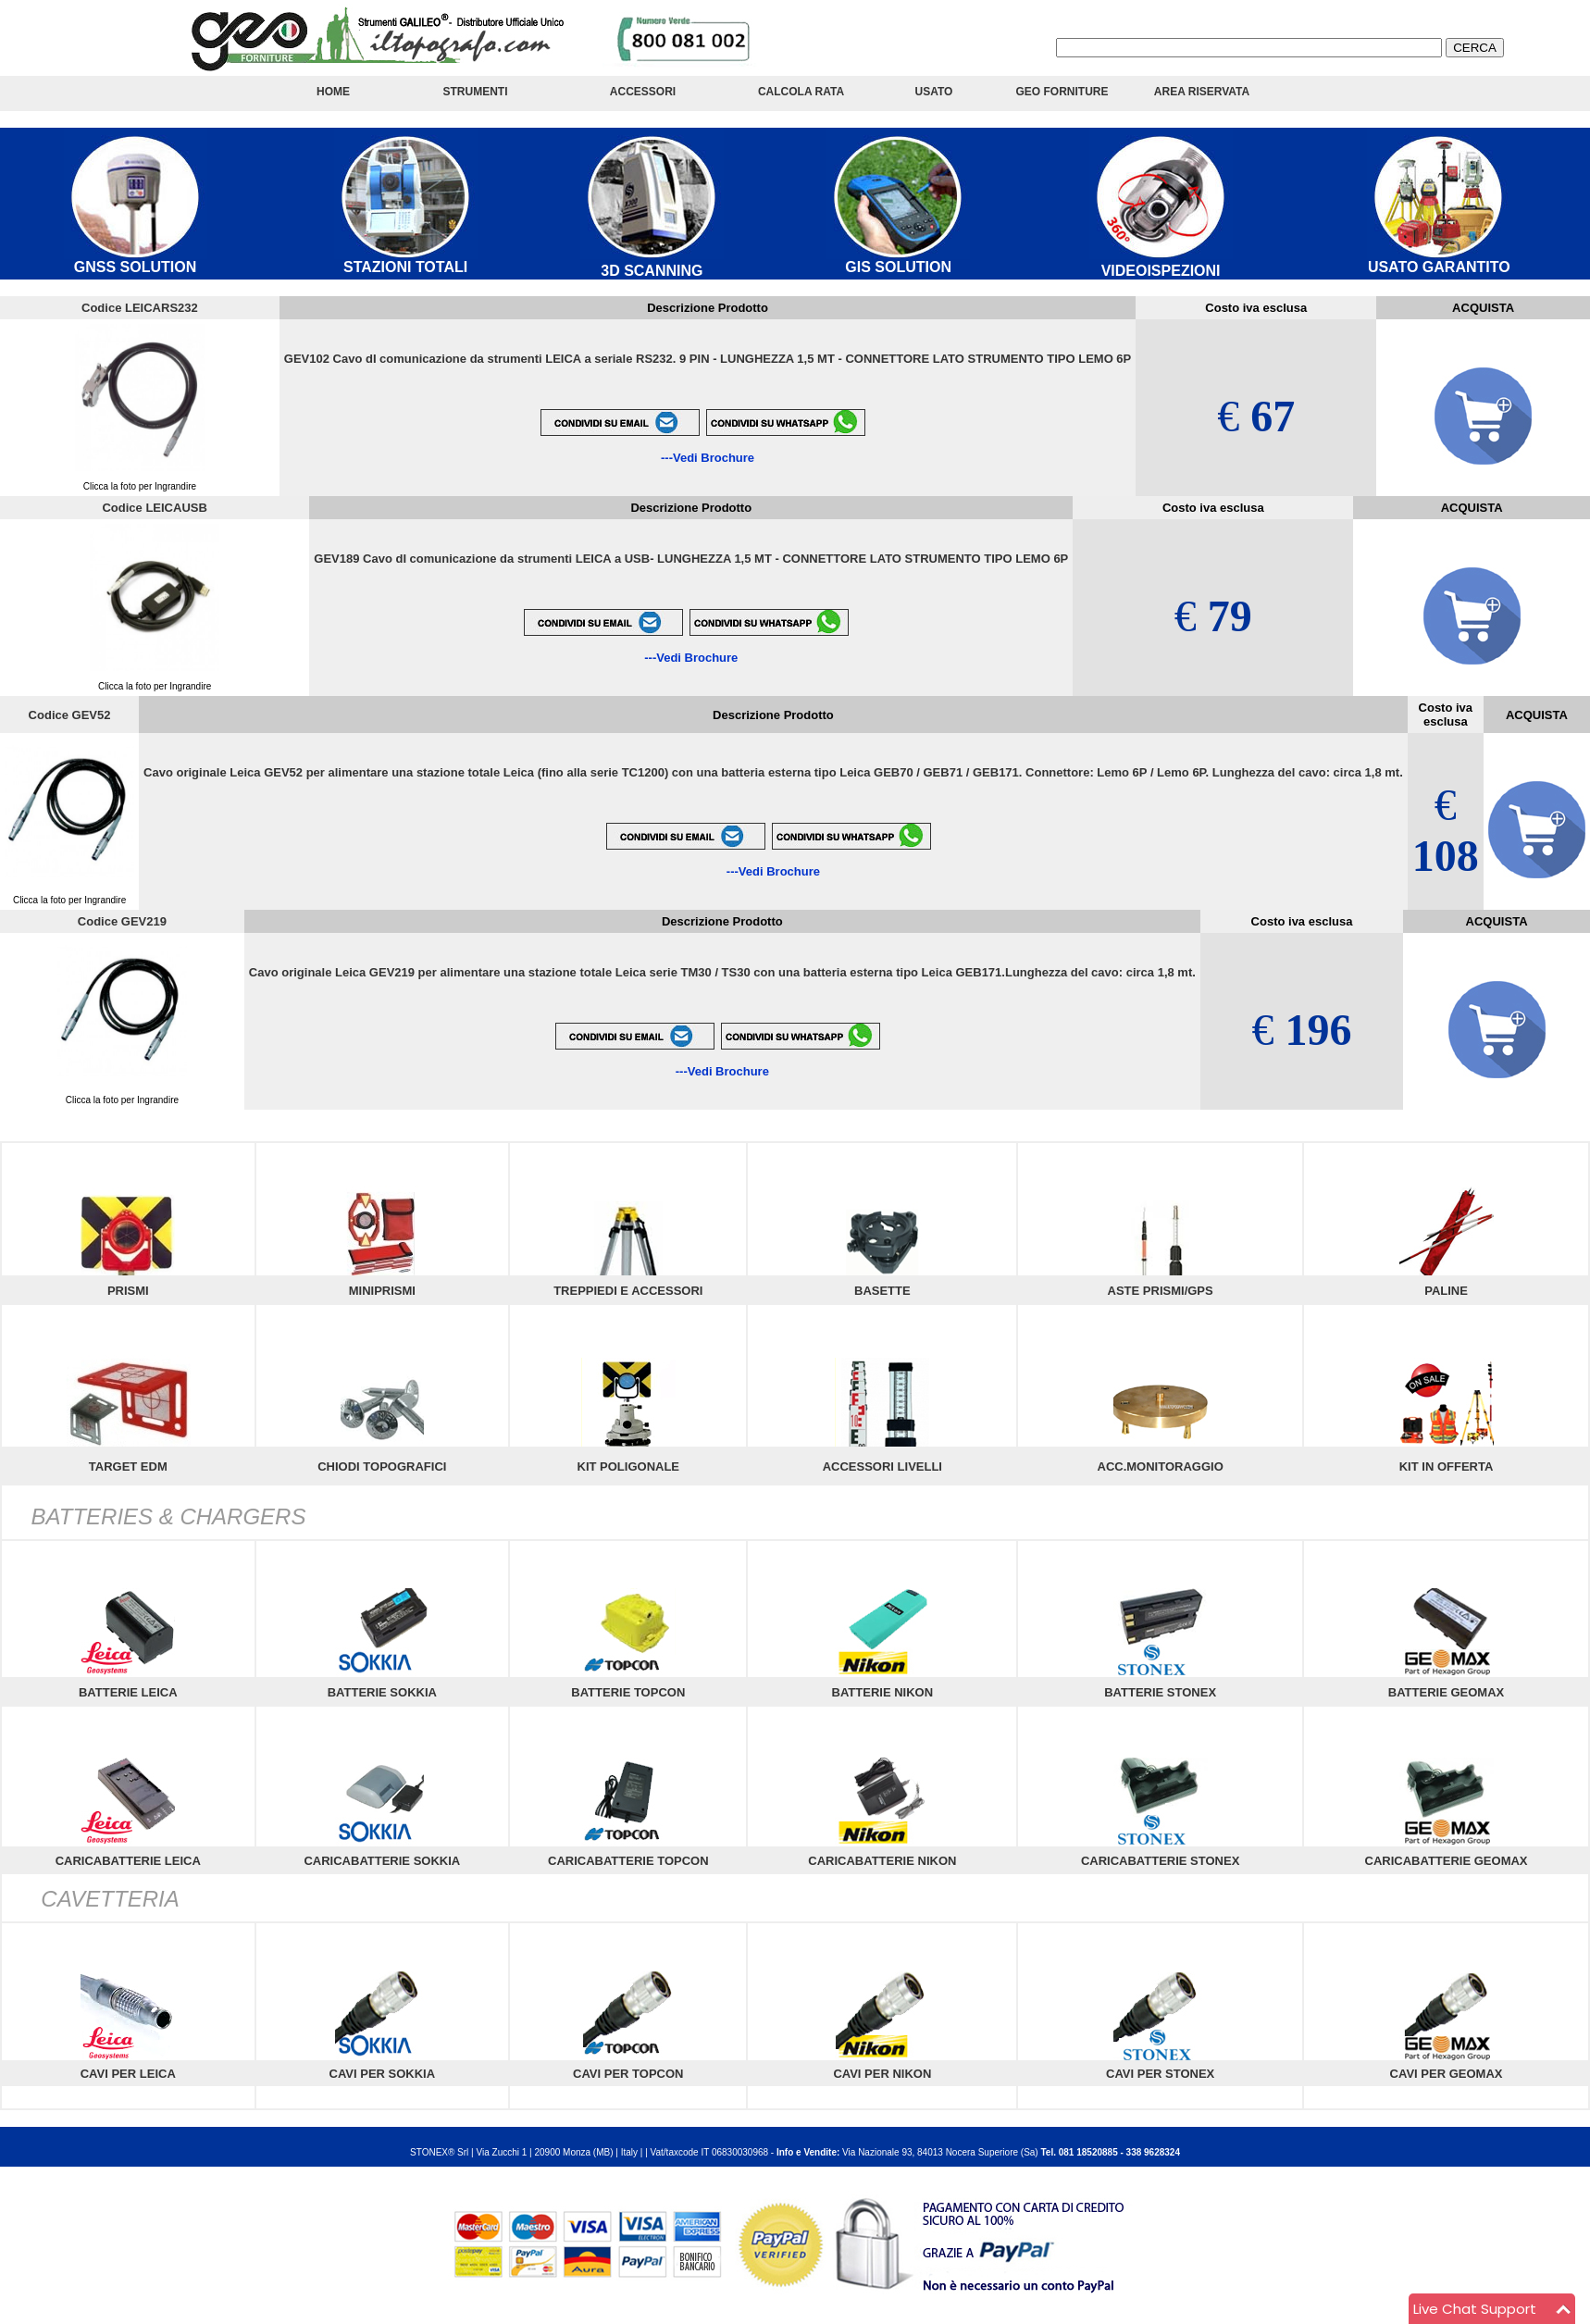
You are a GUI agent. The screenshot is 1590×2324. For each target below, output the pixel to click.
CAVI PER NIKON (882, 2074)
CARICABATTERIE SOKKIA (382, 1861)
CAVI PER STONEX (1160, 2074)
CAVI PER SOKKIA (382, 2074)
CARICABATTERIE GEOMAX (1446, 1861)
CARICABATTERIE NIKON (882, 1861)
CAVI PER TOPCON (628, 2074)
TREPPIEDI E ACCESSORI (627, 1291)
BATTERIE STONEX (1160, 1692)
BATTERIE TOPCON (628, 1692)
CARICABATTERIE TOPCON (628, 1861)
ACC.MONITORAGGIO (1161, 1466)
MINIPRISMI (382, 1291)
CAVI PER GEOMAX (1446, 2074)
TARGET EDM (128, 1466)
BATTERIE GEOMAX (1446, 1692)
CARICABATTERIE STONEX (1160, 1861)
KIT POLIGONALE (629, 1466)
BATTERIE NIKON (883, 1692)
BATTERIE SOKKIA (382, 1692)
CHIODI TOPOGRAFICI (381, 1466)
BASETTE (882, 1291)
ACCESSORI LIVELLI (882, 1466)
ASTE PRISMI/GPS (1160, 1291)
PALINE (1446, 1291)
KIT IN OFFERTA (1446, 1466)
